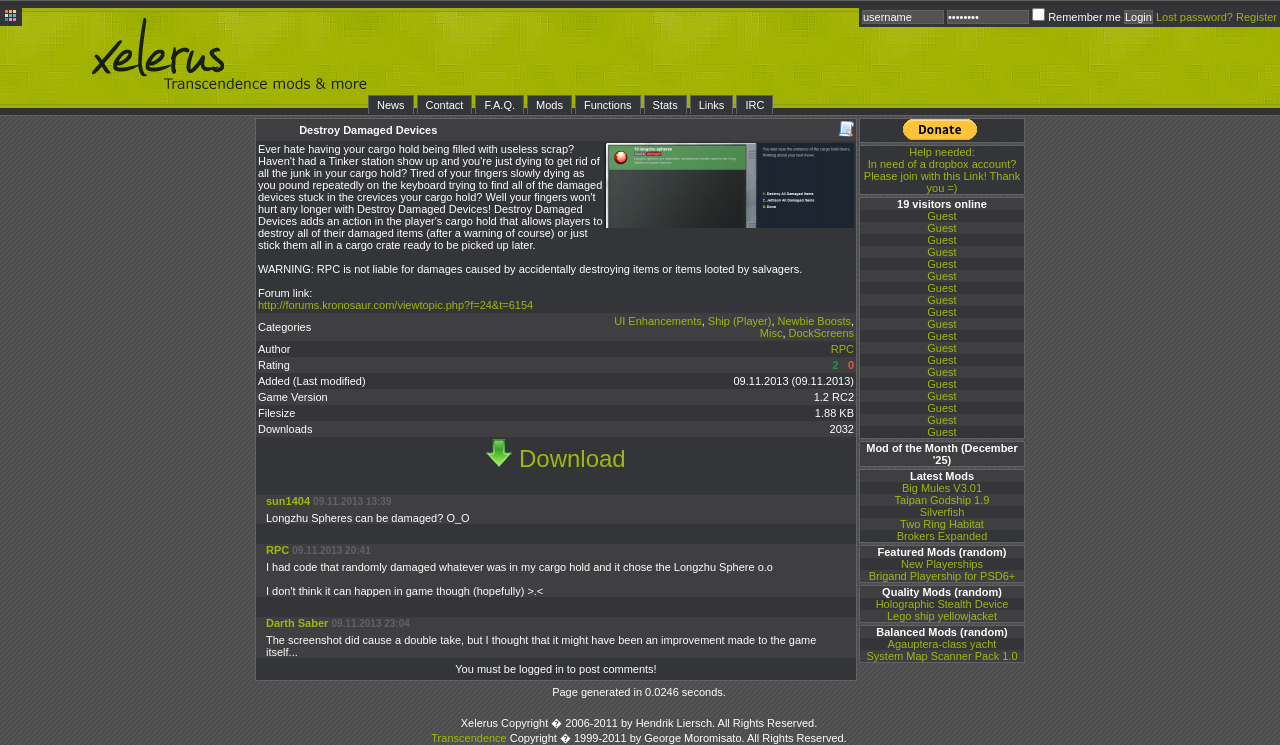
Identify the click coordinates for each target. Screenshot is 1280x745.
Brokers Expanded (942, 536)
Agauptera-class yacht (942, 644)
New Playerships (942, 564)
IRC (754, 105)
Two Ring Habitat (942, 524)
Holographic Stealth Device (942, 604)
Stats (665, 105)
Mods (549, 105)
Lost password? (1194, 17)
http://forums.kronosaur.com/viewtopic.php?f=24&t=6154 (395, 305)
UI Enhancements (657, 321)
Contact (445, 105)
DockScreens (821, 333)
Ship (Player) (740, 321)
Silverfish (942, 512)
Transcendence (468, 738)
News (391, 105)
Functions (608, 105)
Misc (771, 333)
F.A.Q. (499, 105)
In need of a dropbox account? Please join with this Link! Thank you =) (942, 170)
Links (712, 105)
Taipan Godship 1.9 (942, 500)
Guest (941, 216)
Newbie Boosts (814, 321)
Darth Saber (297, 623)
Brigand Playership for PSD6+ (942, 576)
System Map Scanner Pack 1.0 (941, 656)
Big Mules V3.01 (942, 488)
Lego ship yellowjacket (942, 616)
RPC (842, 349)
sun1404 (288, 501)
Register (1256, 17)
